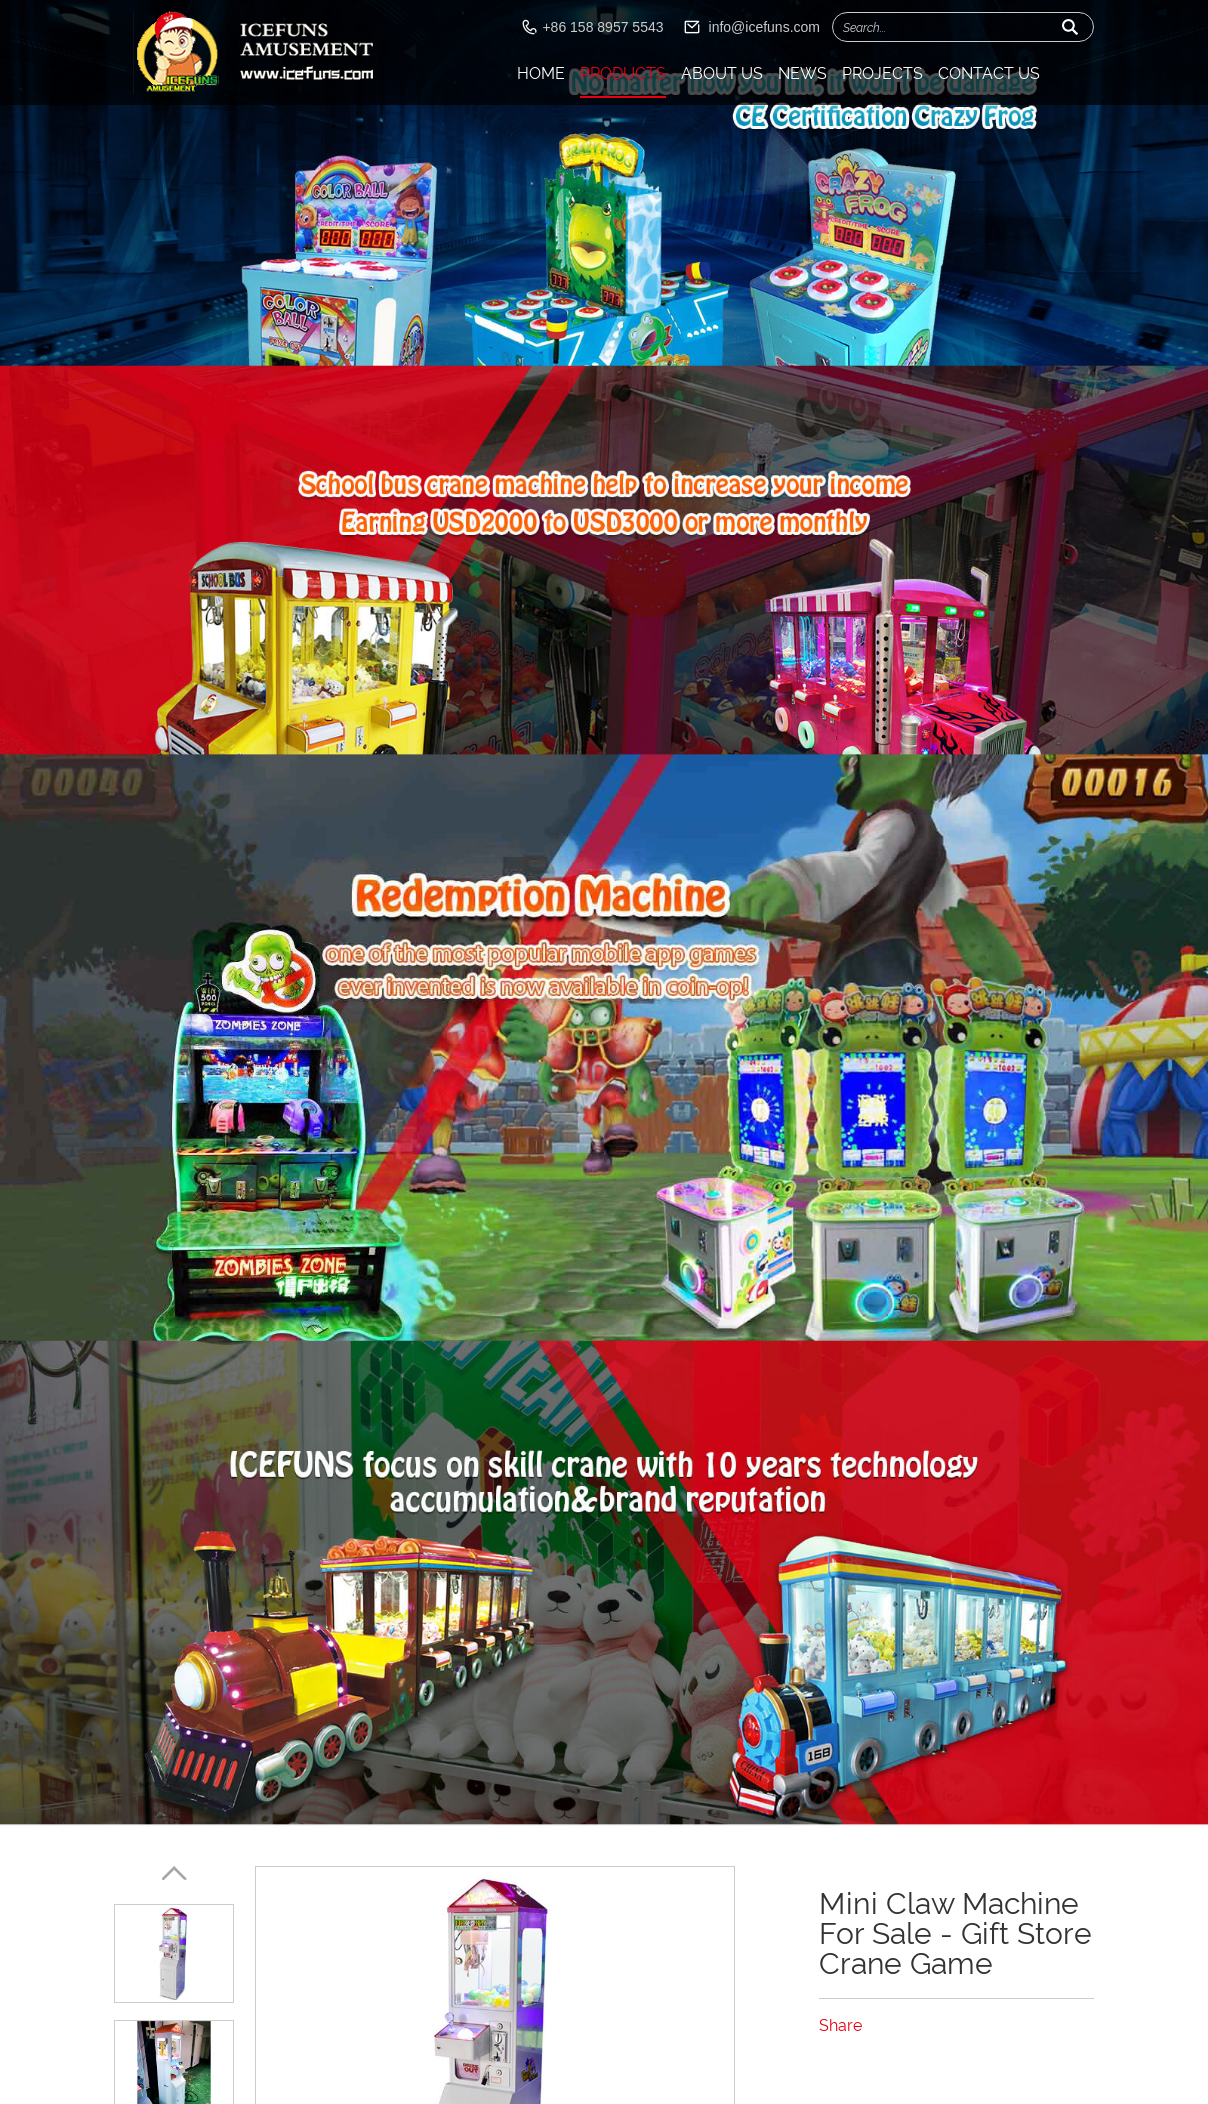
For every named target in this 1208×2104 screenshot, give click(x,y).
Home (541, 73)
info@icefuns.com (764, 27)
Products (623, 73)
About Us (722, 73)
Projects (882, 73)
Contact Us (989, 73)
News (802, 73)
